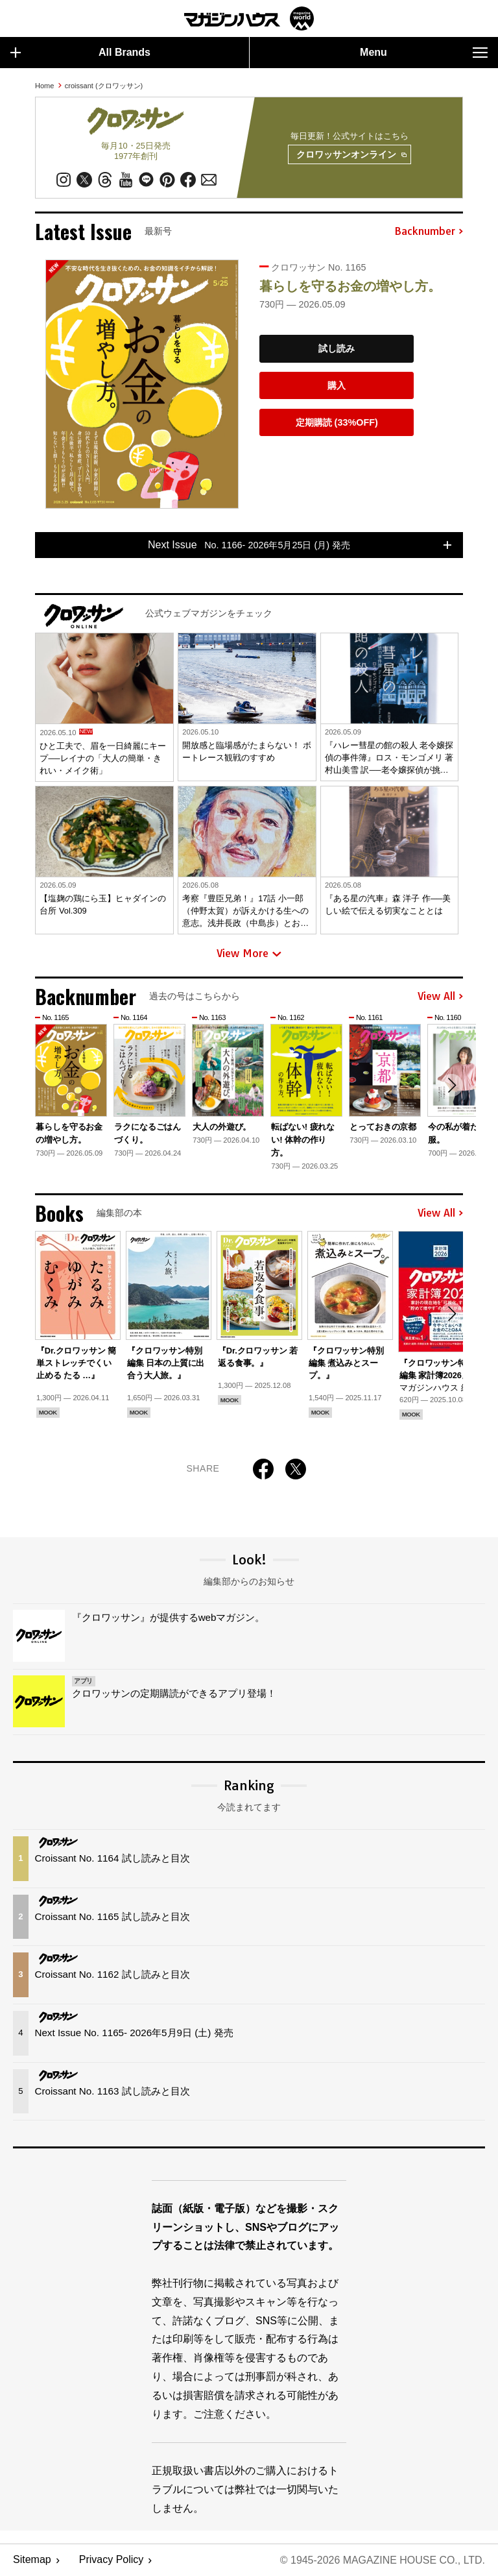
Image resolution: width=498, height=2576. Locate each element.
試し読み (336, 349)
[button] (451, 1086)
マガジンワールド (249, 18)
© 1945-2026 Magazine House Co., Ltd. (382, 2560)
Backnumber (428, 231)
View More (249, 953)
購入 (336, 385)
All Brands (80, 52)
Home (44, 86)
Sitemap (32, 2560)
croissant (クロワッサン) (104, 86)
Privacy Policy (111, 2560)
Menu (424, 52)
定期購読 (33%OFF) (337, 422)
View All (440, 996)
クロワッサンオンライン (351, 155)
